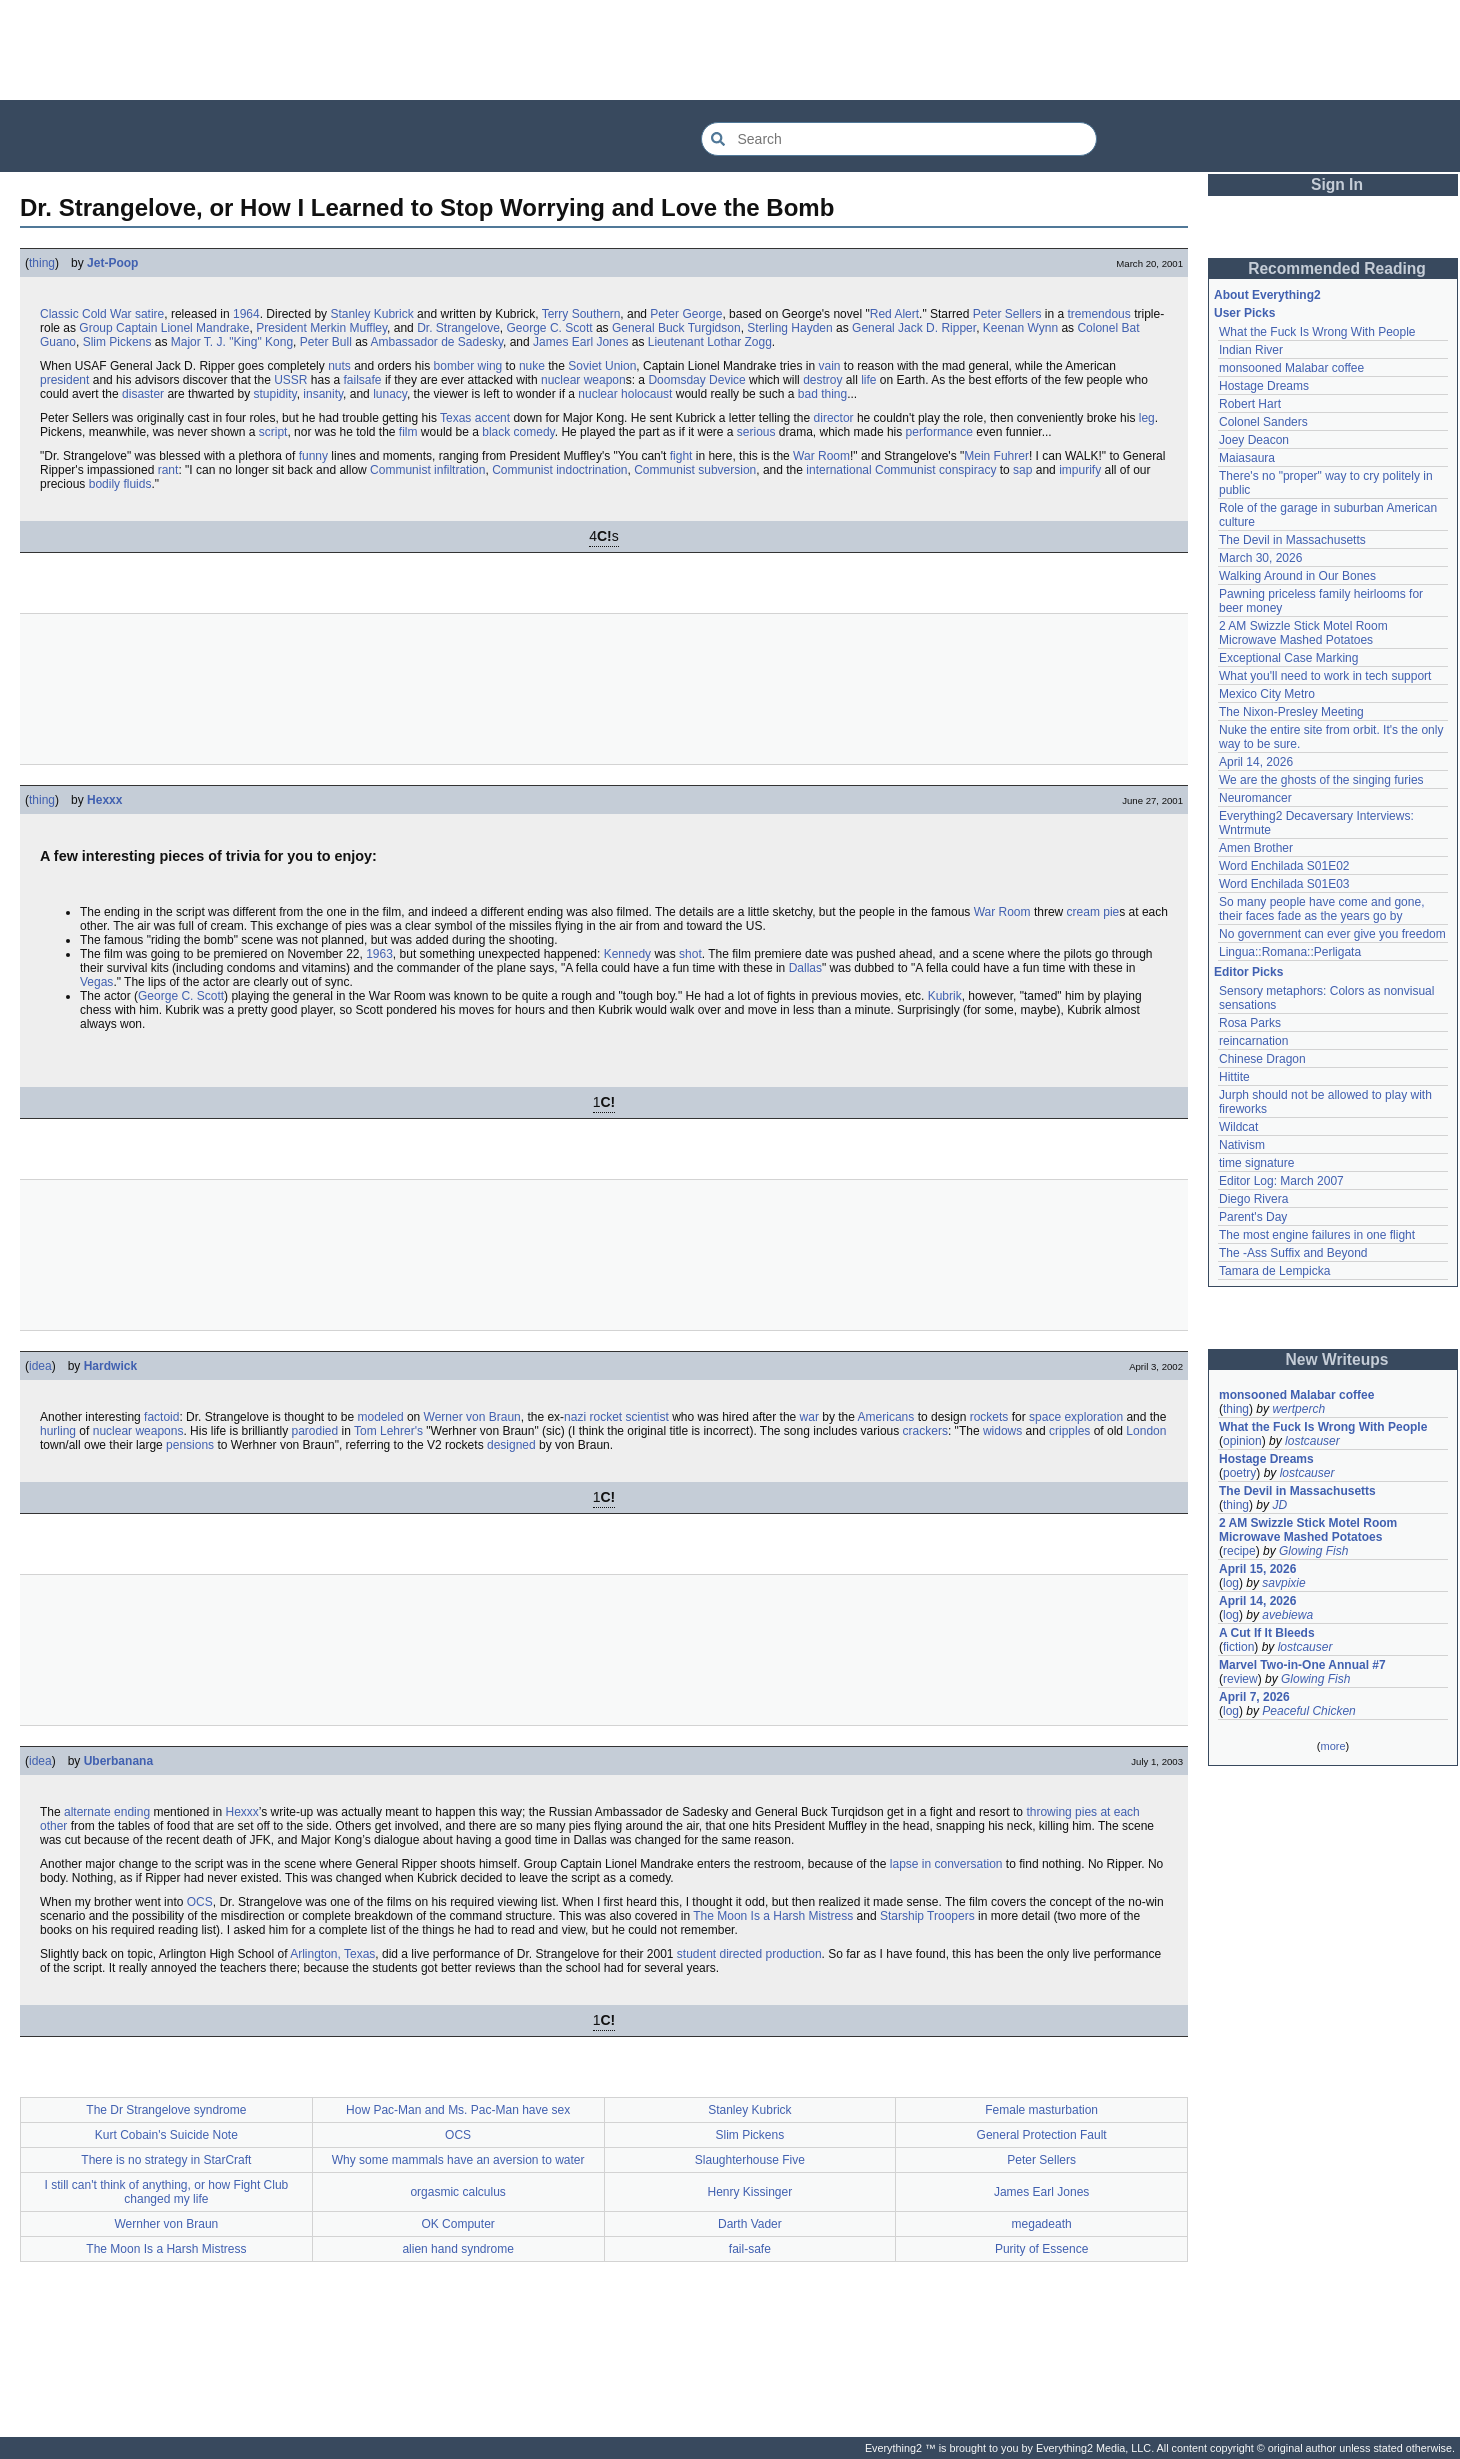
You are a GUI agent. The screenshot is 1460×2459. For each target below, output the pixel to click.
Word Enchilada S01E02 (1284, 866)
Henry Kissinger (750, 2192)
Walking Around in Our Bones (1297, 576)
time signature (1256, 1163)
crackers (925, 1431)
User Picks (1244, 313)
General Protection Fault (1042, 2135)
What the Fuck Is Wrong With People (1317, 332)
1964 (246, 314)
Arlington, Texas (332, 1954)
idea (40, 1366)
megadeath (1042, 2224)
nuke (532, 366)
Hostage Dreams (1264, 386)
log (1231, 1583)
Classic (59, 314)
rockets (989, 1417)
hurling (58, 1431)
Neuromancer (1255, 798)
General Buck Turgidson (676, 328)
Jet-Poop (112, 263)
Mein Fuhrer (996, 456)
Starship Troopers (927, 1916)
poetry (1239, 1473)
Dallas (805, 968)
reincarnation (1253, 1041)
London (1146, 1431)
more (1332, 1746)
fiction (1238, 1647)
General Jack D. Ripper (914, 328)
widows (1002, 1431)
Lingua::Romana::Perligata (1290, 952)
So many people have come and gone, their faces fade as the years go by (1321, 909)
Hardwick (110, 1366)
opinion (1242, 1441)
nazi (575, 1417)
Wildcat (1238, 1127)
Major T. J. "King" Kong (232, 342)
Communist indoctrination (559, 470)
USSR (290, 380)
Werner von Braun (472, 1417)
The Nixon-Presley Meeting (1291, 712)
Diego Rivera (1253, 1199)
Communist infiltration (427, 470)
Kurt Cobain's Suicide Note (166, 2135)
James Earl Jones (580, 342)
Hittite (1234, 1077)
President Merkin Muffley (321, 328)
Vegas (96, 982)
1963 (379, 954)
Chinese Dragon (1262, 1059)
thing (42, 263)
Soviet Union (602, 366)
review (1240, 1679)
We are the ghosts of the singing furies (1321, 780)
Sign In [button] (1337, 184)
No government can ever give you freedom (1332, 934)
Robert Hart (1250, 404)
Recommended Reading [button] (1337, 268)
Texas (455, 418)
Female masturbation (1041, 2110)
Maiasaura (1247, 458)
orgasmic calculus (457, 2192)
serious (756, 432)
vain (829, 366)
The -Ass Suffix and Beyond (1293, 1253)
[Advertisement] (730, 50)
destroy (822, 380)
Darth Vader (750, 2224)
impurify (1080, 470)
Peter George (686, 314)
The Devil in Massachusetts (1292, 540)
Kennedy (627, 954)
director (834, 418)
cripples (1069, 1431)
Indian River (1251, 350)
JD (1279, 1505)
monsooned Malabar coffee (1291, 368)
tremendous (1098, 314)
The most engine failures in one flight (1317, 1235)
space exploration (1076, 1417)
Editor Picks (1248, 972)
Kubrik (945, 996)
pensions (190, 1445)
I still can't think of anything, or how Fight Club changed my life (167, 2192)
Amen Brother (1256, 848)
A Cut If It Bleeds (1267, 1633)
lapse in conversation (946, 1864)
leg (1147, 418)
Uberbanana (118, 1761)
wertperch (1298, 1409)
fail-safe (750, 2249)
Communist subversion (695, 470)
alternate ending (107, 1812)
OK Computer (457, 2224)
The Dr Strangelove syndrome (166, 2110)
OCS (200, 1902)
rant (168, 470)
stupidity (274, 394)
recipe (1239, 1551)
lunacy (390, 394)
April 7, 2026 (1254, 1697)
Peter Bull (326, 342)
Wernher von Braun (166, 2224)
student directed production (749, 1954)
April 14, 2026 (1256, 762)
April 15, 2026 (1257, 1569)
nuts (339, 366)
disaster (143, 394)
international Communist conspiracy (901, 470)
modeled (381, 1417)
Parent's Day (1253, 1217)
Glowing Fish (1313, 1551)
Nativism (1242, 1145)
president (64, 380)
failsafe (363, 380)
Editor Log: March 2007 (1281, 1181)
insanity (323, 394)
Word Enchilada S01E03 (1284, 884)
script (273, 432)
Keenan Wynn (1020, 328)
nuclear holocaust (625, 394)
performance (939, 432)
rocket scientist (628, 1417)
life (868, 380)
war (809, 1417)
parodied (314, 1431)
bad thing (822, 394)
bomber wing (468, 366)
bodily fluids (120, 484)
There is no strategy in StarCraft (166, 2160)
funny (313, 456)
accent (492, 418)
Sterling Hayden (789, 328)
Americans (886, 1417)
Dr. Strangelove (458, 328)
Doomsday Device (696, 380)
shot (690, 954)
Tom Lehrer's (388, 1431)
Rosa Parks (1250, 1023)
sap (1022, 470)
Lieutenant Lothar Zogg (710, 342)
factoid (161, 1417)
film (408, 432)
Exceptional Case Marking (1288, 658)
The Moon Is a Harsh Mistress (773, 1916)
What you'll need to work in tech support (1325, 676)
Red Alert (894, 314)
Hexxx (104, 800)
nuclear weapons (138, 1431)
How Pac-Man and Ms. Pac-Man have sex (458, 2110)
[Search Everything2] (899, 139)
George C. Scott (550, 328)
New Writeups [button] (1337, 1359)
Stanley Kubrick (371, 314)
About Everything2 (1267, 295)
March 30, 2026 (1260, 558)
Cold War (107, 314)
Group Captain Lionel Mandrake (164, 328)
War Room (821, 456)
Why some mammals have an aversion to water (458, 2160)
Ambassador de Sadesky (436, 342)
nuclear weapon (583, 380)
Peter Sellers (1007, 314)
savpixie (1283, 1583)
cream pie (1093, 912)
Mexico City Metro (1267, 694)
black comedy (518, 432)
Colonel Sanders (1263, 422)
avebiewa (1287, 1615)
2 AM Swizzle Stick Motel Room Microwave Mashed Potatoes (1303, 633)
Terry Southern (581, 314)
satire (149, 314)
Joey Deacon (1254, 440)
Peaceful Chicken (1308, 1711)
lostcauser (1312, 1441)
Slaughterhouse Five (750, 2160)
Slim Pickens (117, 342)
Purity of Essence (1041, 2249)
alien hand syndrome (457, 2249)
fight (681, 456)
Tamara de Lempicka (1274, 1271)
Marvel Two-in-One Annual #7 (1302, 1665)
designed (511, 1445)
